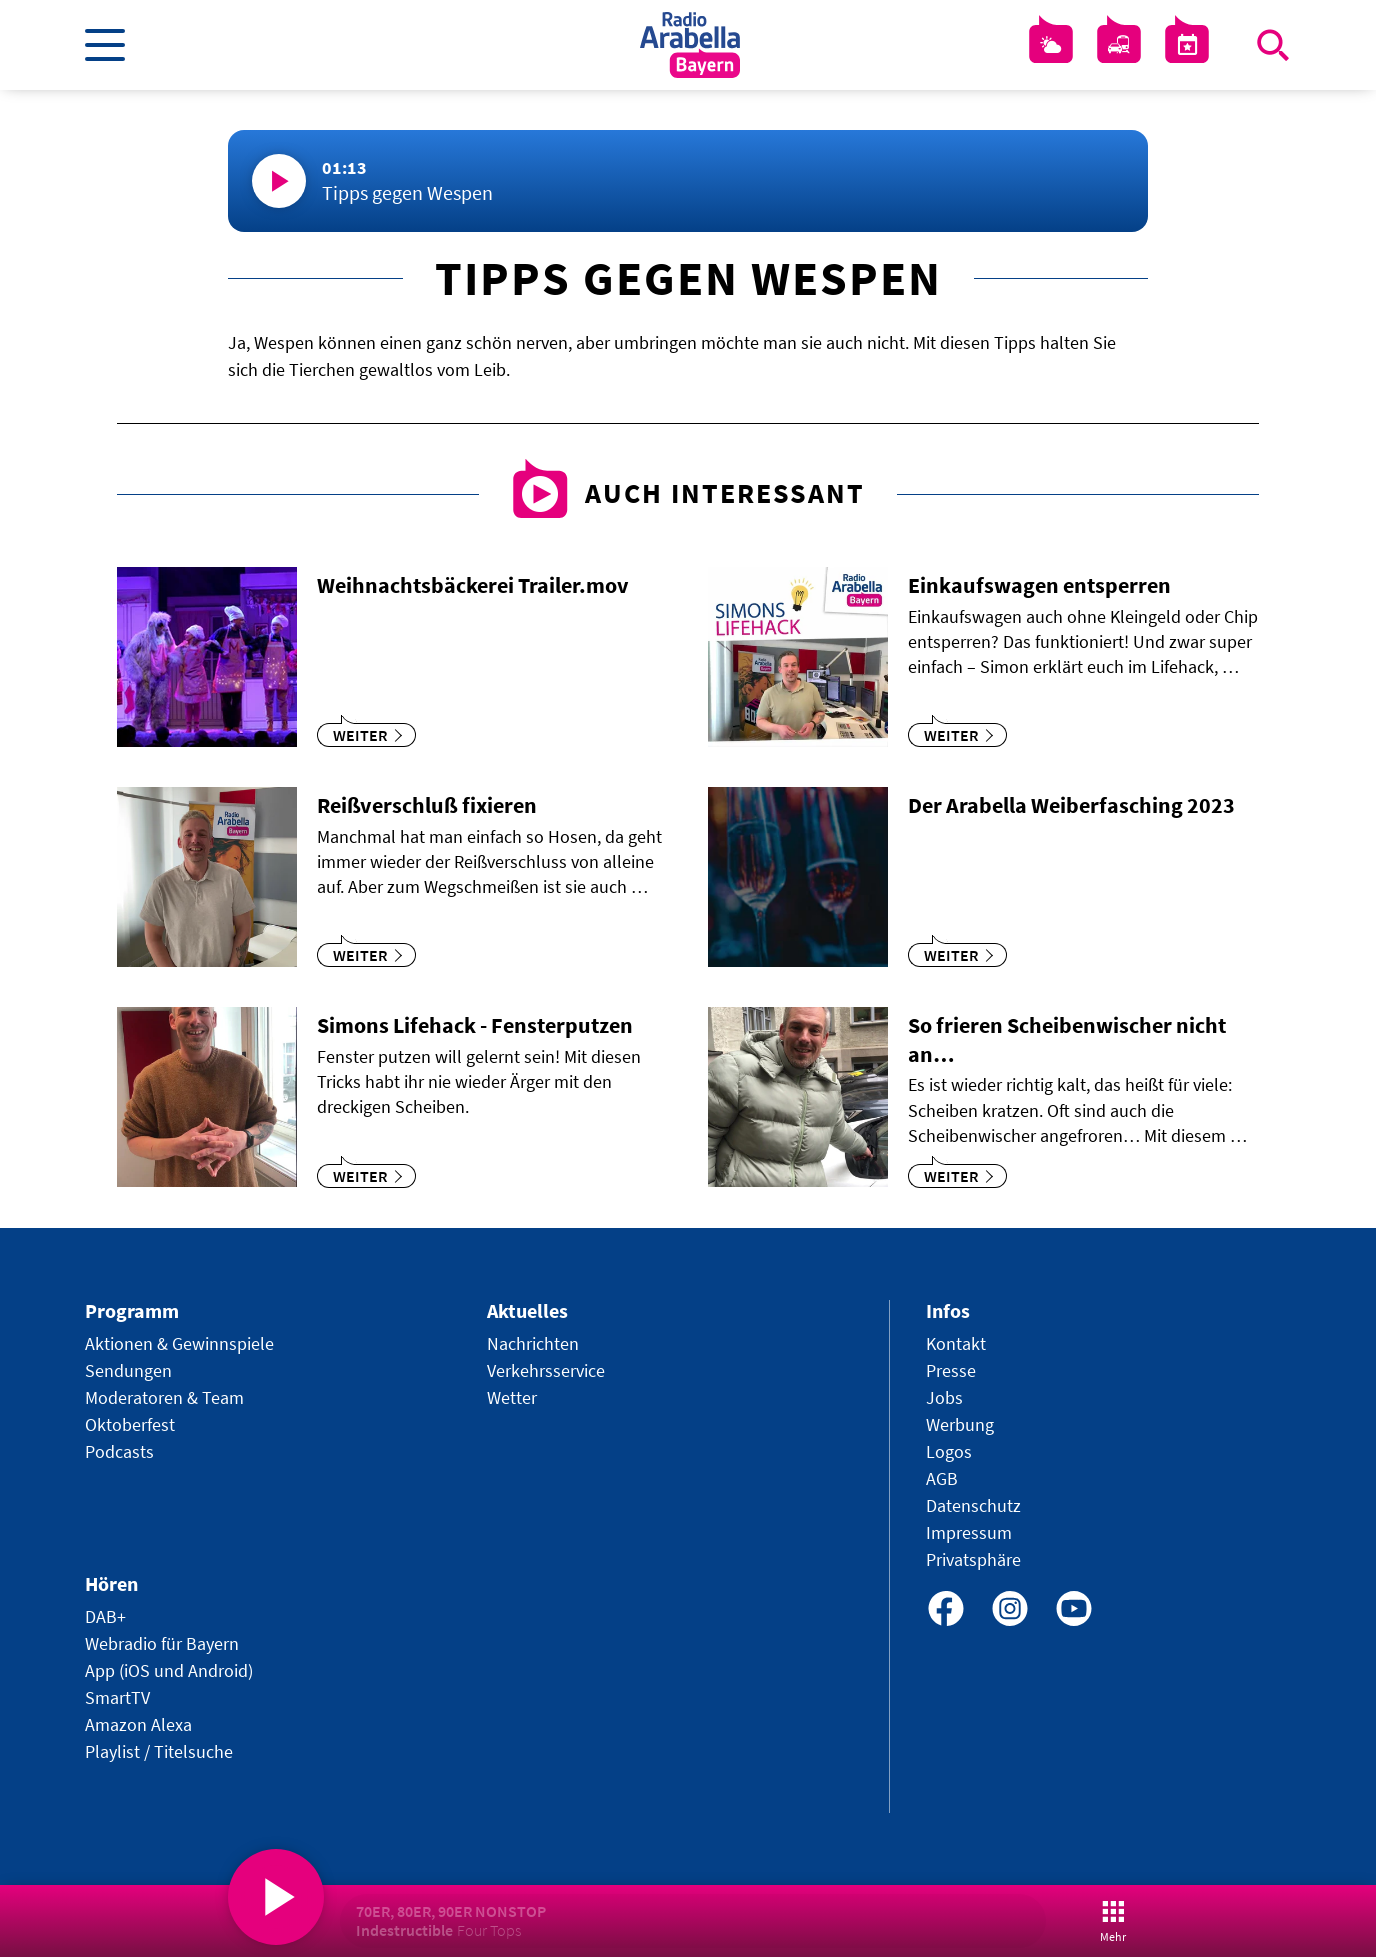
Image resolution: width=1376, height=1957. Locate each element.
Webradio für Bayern (162, 1643)
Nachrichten (533, 1343)
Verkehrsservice (546, 1370)
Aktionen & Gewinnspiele (179, 1343)
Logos (949, 1451)
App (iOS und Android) (169, 1670)
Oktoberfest (130, 1424)
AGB (942, 1478)
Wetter (512, 1397)
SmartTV (117, 1697)
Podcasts (119, 1451)
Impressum (969, 1532)
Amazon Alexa (138, 1724)
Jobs (944, 1397)
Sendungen (128, 1370)
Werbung (960, 1424)
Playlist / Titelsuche (159, 1751)
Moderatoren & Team (164, 1397)
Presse (951, 1370)
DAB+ (105, 1616)
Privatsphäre (973, 1559)
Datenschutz (973, 1505)
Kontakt (956, 1343)
